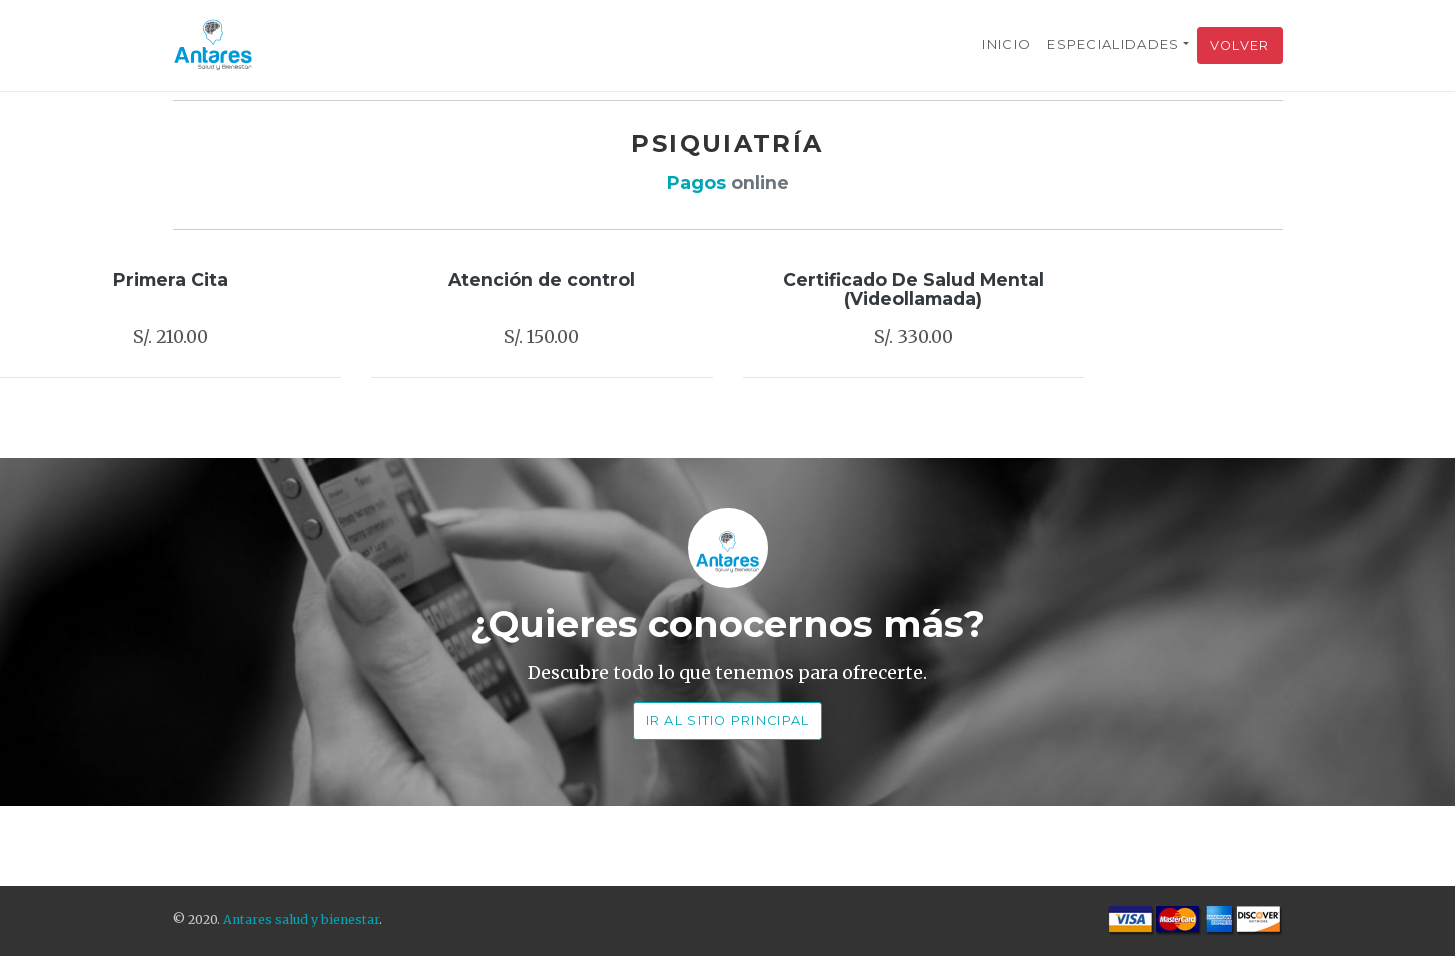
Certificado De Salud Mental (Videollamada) (913, 289)
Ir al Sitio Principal (728, 720)
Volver (1240, 45)
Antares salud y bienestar (301, 919)
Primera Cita (170, 279)
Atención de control (541, 279)
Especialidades (1113, 44)
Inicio (1006, 44)
